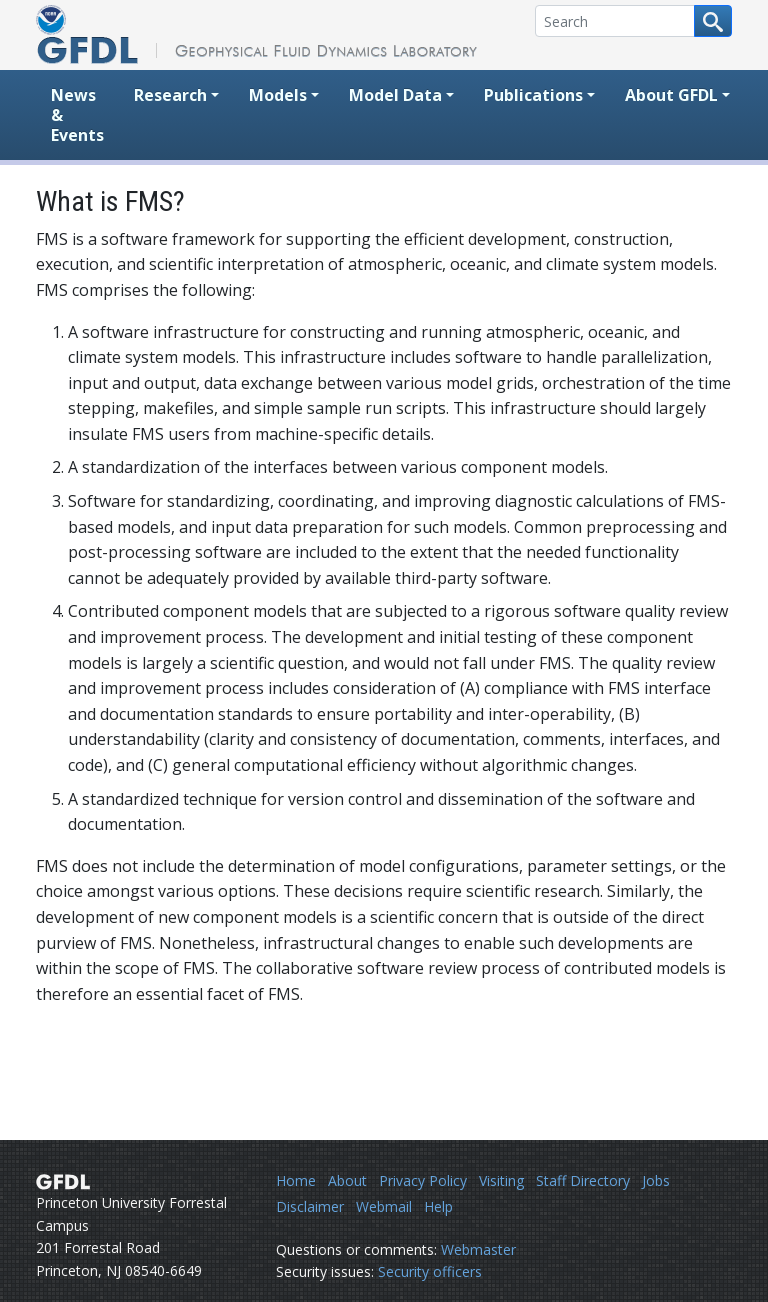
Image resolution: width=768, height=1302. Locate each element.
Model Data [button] (395, 95)
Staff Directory (583, 1180)
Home (296, 1180)
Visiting (501, 1180)
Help (438, 1206)
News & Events (77, 115)
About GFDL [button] (671, 95)
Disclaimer (310, 1206)
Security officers (430, 1271)
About (347, 1180)
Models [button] (278, 95)
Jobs (656, 1180)
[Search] (615, 21)
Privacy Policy (423, 1180)
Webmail (384, 1206)
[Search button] (713, 21)
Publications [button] (533, 95)
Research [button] (170, 95)
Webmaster (478, 1249)
